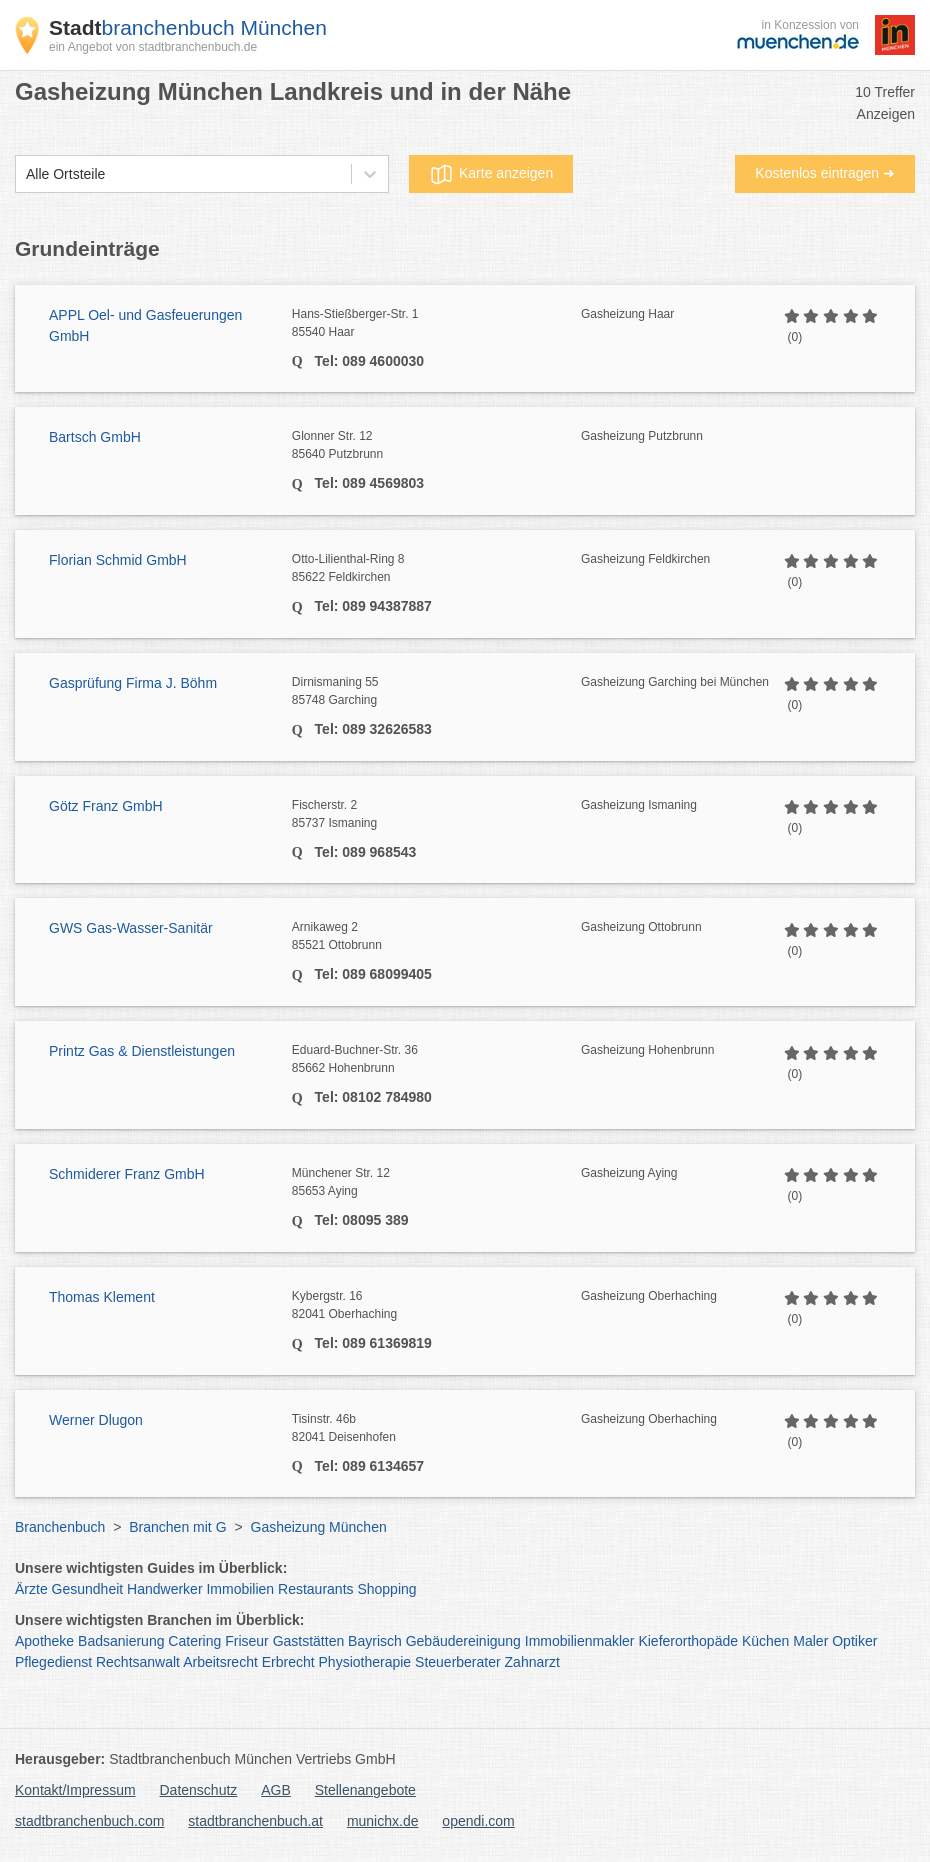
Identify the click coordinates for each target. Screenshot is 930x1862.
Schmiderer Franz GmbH (127, 1174)
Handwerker (164, 1589)
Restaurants (315, 1589)
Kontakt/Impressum (75, 1790)
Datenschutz (199, 1790)
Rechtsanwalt (138, 1662)
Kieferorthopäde (688, 1641)
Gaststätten (309, 1641)
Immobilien (240, 1589)
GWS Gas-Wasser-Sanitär (131, 928)
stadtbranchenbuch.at (255, 1821)
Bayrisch (375, 1641)
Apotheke (44, 1641)
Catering (194, 1641)
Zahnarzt (532, 1662)
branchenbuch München (188, 27)
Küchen (765, 1641)
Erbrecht (288, 1662)
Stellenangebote (365, 1790)
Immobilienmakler (580, 1641)
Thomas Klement (102, 1297)
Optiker (854, 1641)
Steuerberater (458, 1662)
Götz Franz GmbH (106, 806)
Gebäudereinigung (463, 1641)
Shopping (386, 1589)
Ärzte (31, 1589)
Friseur (247, 1641)
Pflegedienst (53, 1662)
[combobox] (26, 174)
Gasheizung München (319, 1527)
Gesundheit (88, 1589)
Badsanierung (121, 1641)
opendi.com (478, 1821)
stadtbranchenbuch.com (89, 1821)
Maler (810, 1641)
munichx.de (383, 1821)
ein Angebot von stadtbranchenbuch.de (153, 47)
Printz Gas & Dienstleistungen (142, 1051)
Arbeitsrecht (220, 1662)
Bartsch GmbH (95, 437)
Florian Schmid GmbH (118, 560)
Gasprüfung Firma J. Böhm (133, 683)
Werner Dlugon (96, 1420)
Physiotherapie (365, 1662)
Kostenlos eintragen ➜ (825, 173)
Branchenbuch (60, 1527)
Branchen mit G (177, 1527)
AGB (276, 1790)
